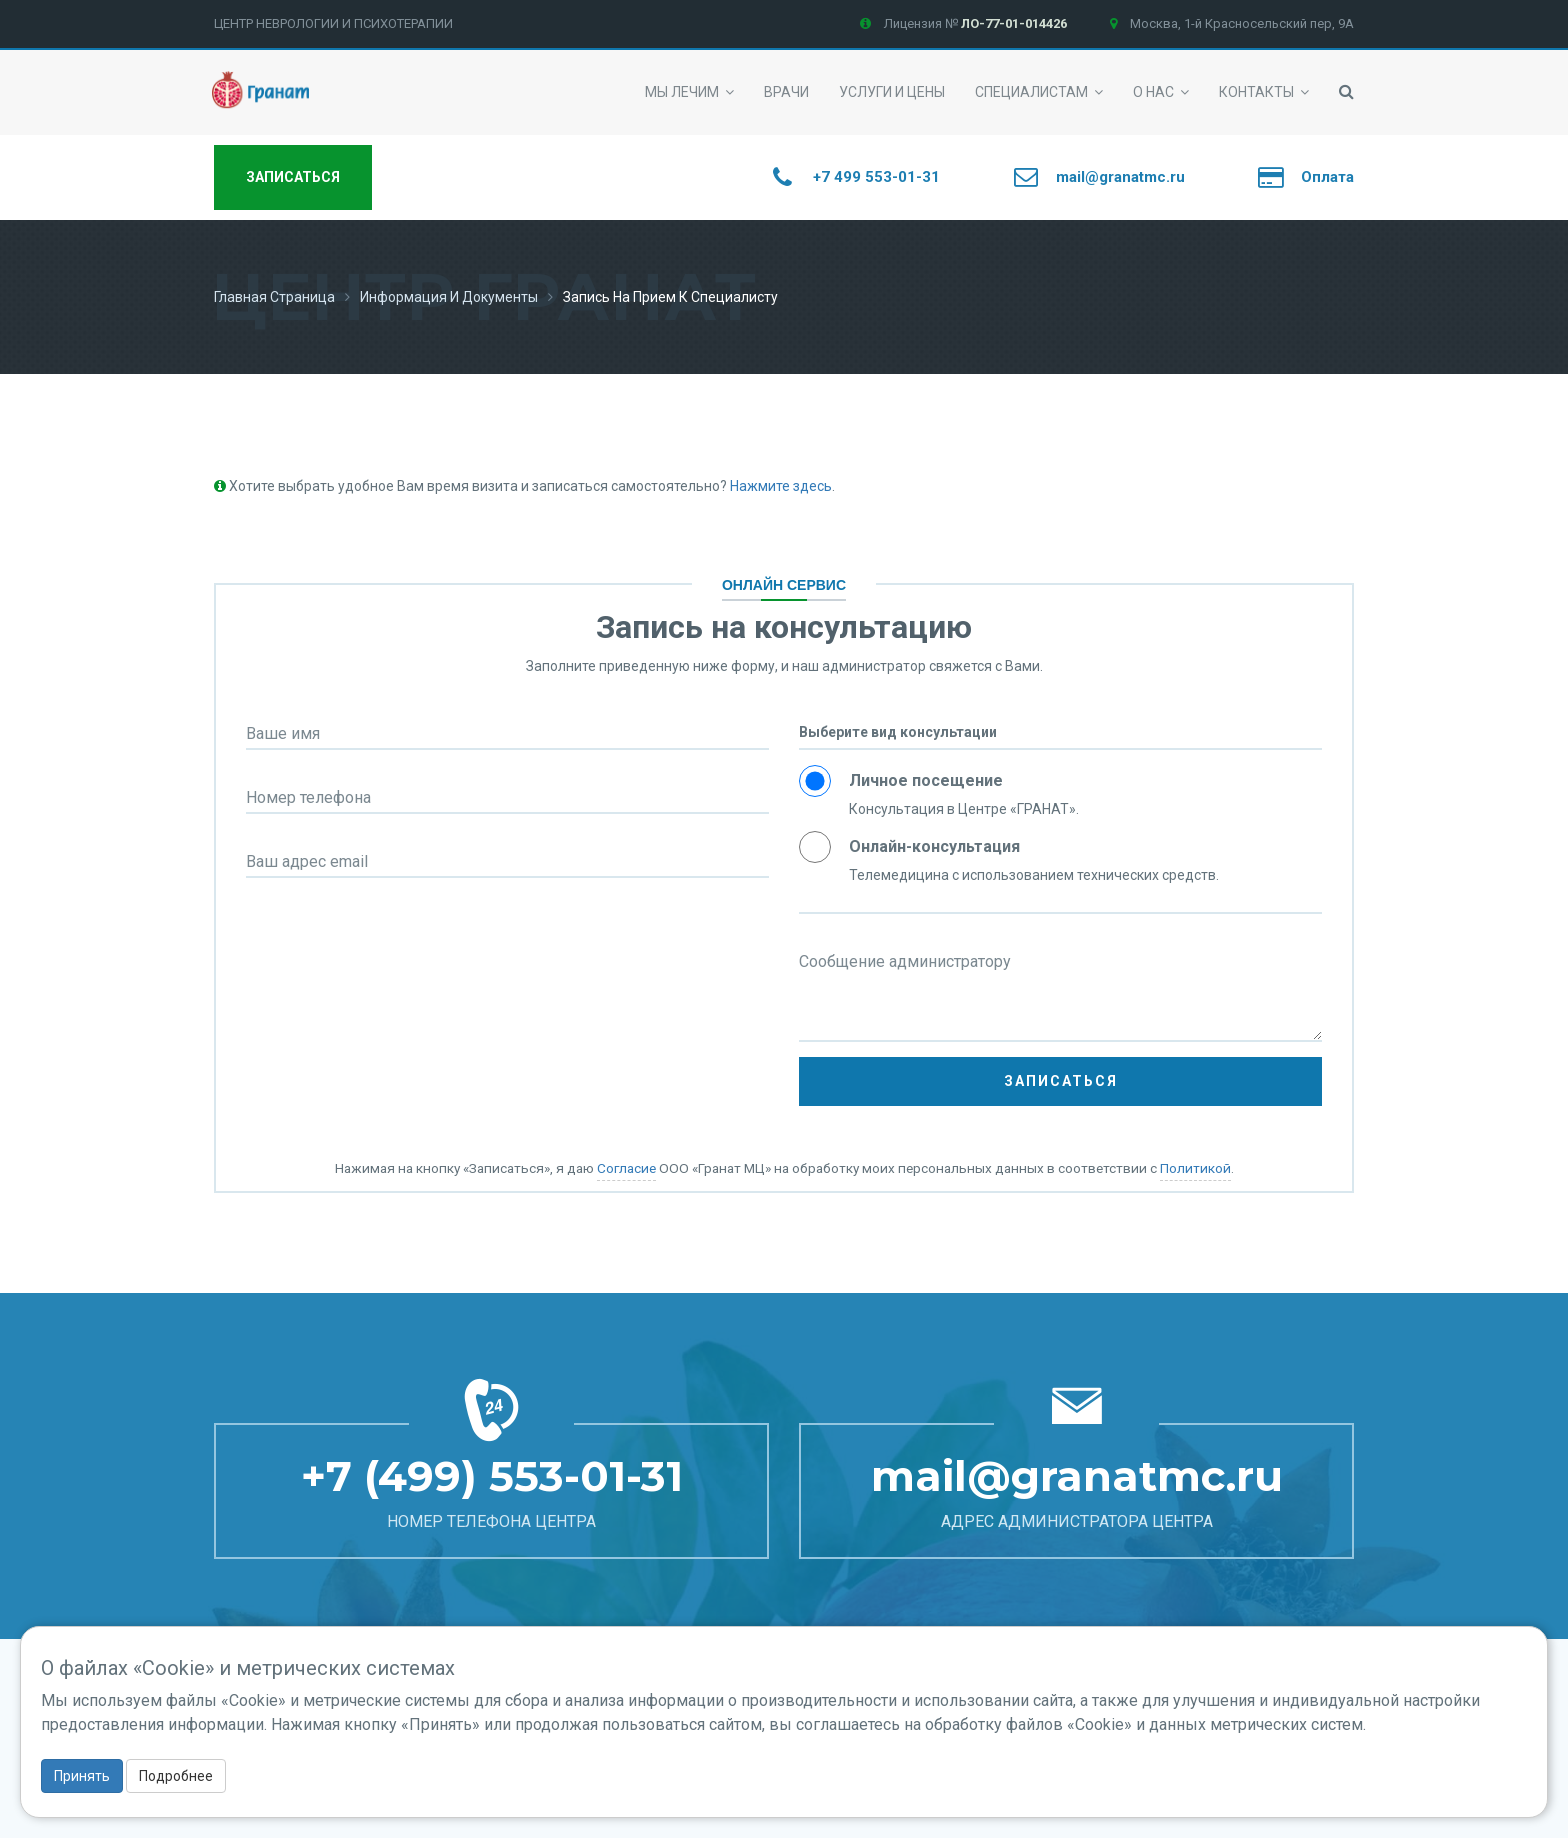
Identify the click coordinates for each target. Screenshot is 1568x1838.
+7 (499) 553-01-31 (492, 1476)
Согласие (626, 1168)
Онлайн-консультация (934, 846)
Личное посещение (926, 780)
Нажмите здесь (781, 486)
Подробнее (176, 1776)
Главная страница (274, 297)
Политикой (1195, 1168)
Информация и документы (449, 297)
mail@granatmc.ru (1077, 1476)
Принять (82, 1776)
